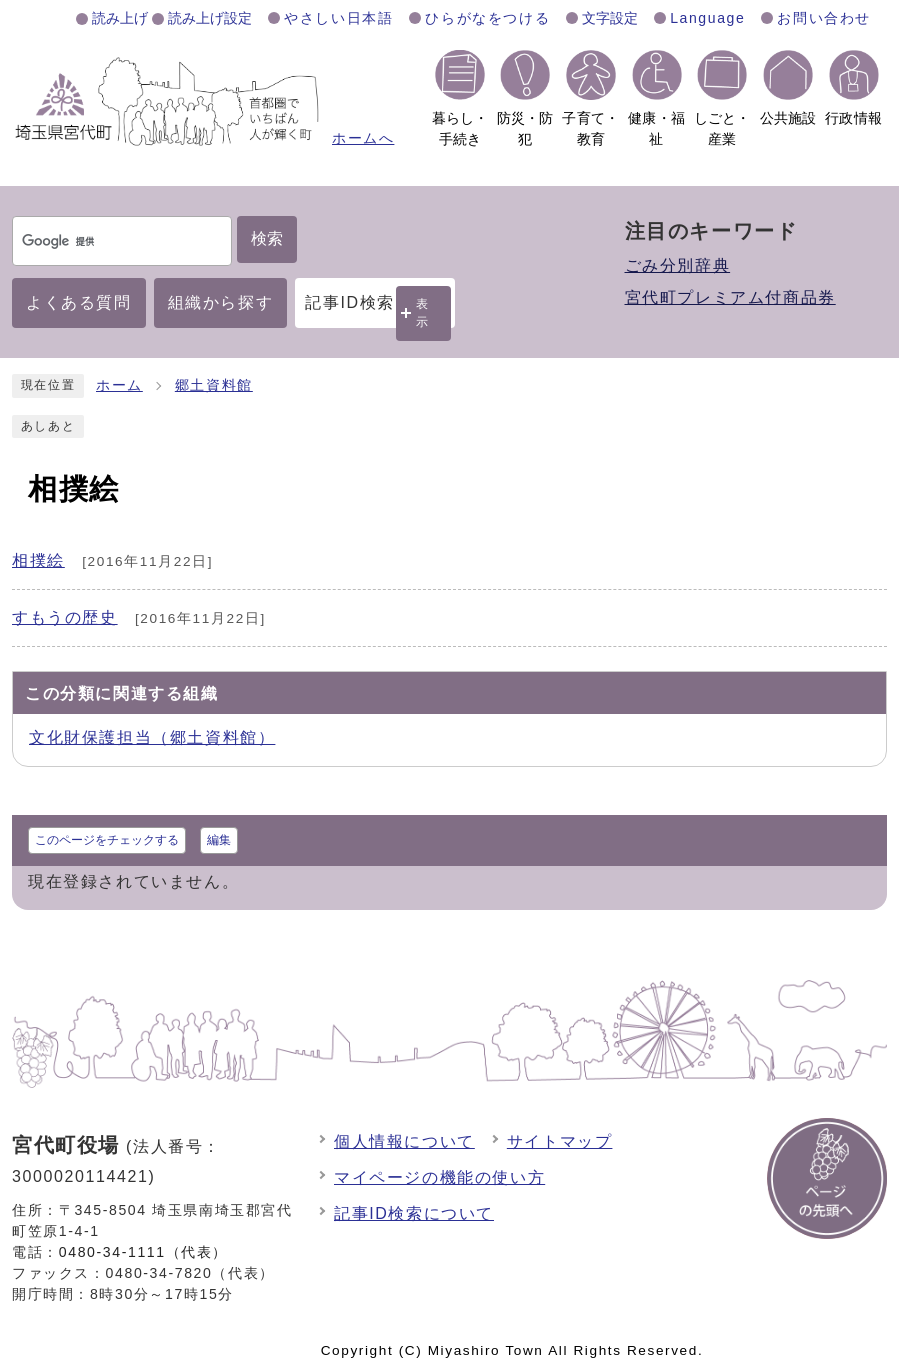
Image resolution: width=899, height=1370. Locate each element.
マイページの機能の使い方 (439, 1177)
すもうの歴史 (65, 617)
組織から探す (221, 302)
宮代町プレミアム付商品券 (730, 297)
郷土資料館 (214, 385)
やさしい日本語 (338, 18)
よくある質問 (79, 302)
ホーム (119, 385)
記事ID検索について (414, 1213)
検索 (267, 238)
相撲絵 (38, 560)
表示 (423, 312)
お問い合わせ (824, 18)
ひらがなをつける (487, 18)
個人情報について (404, 1141)
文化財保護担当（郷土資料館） (152, 737)
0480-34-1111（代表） (143, 1252)
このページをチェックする (107, 840)
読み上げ (120, 18)
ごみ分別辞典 (678, 265)
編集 (219, 840)
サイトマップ (560, 1141)
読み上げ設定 (210, 18)
